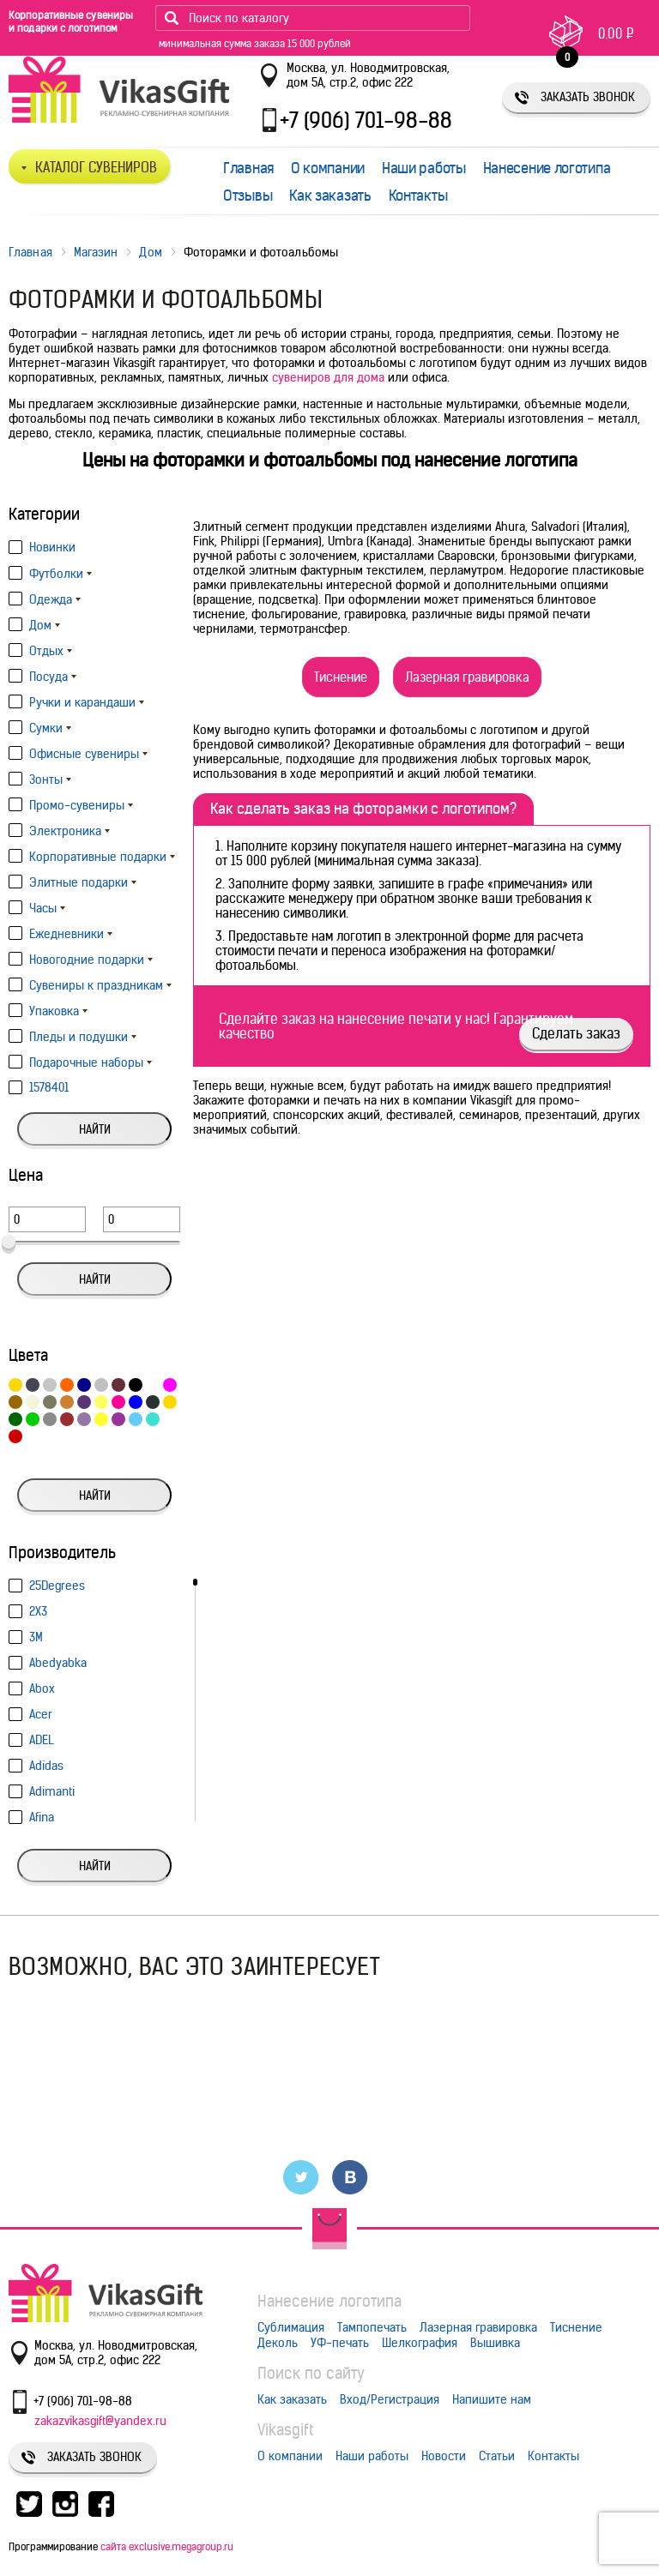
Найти (95, 1129)
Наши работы (424, 168)
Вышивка (495, 2342)
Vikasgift (285, 2430)
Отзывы (247, 195)
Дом (150, 252)
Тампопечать (372, 2327)
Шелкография (419, 2342)
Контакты (418, 195)
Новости (443, 2456)
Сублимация (290, 2327)
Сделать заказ (576, 1033)
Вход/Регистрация (389, 2399)
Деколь (277, 2342)
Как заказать (330, 195)
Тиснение (340, 677)
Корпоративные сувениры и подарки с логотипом (71, 21)
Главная (248, 168)
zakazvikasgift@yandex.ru (100, 2421)
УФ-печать (340, 2342)
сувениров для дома (328, 377)
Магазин (96, 252)
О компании (328, 168)
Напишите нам (491, 2399)
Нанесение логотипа (547, 168)
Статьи (497, 2456)
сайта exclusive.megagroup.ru (166, 2546)
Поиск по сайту (311, 2373)
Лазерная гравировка (467, 677)
